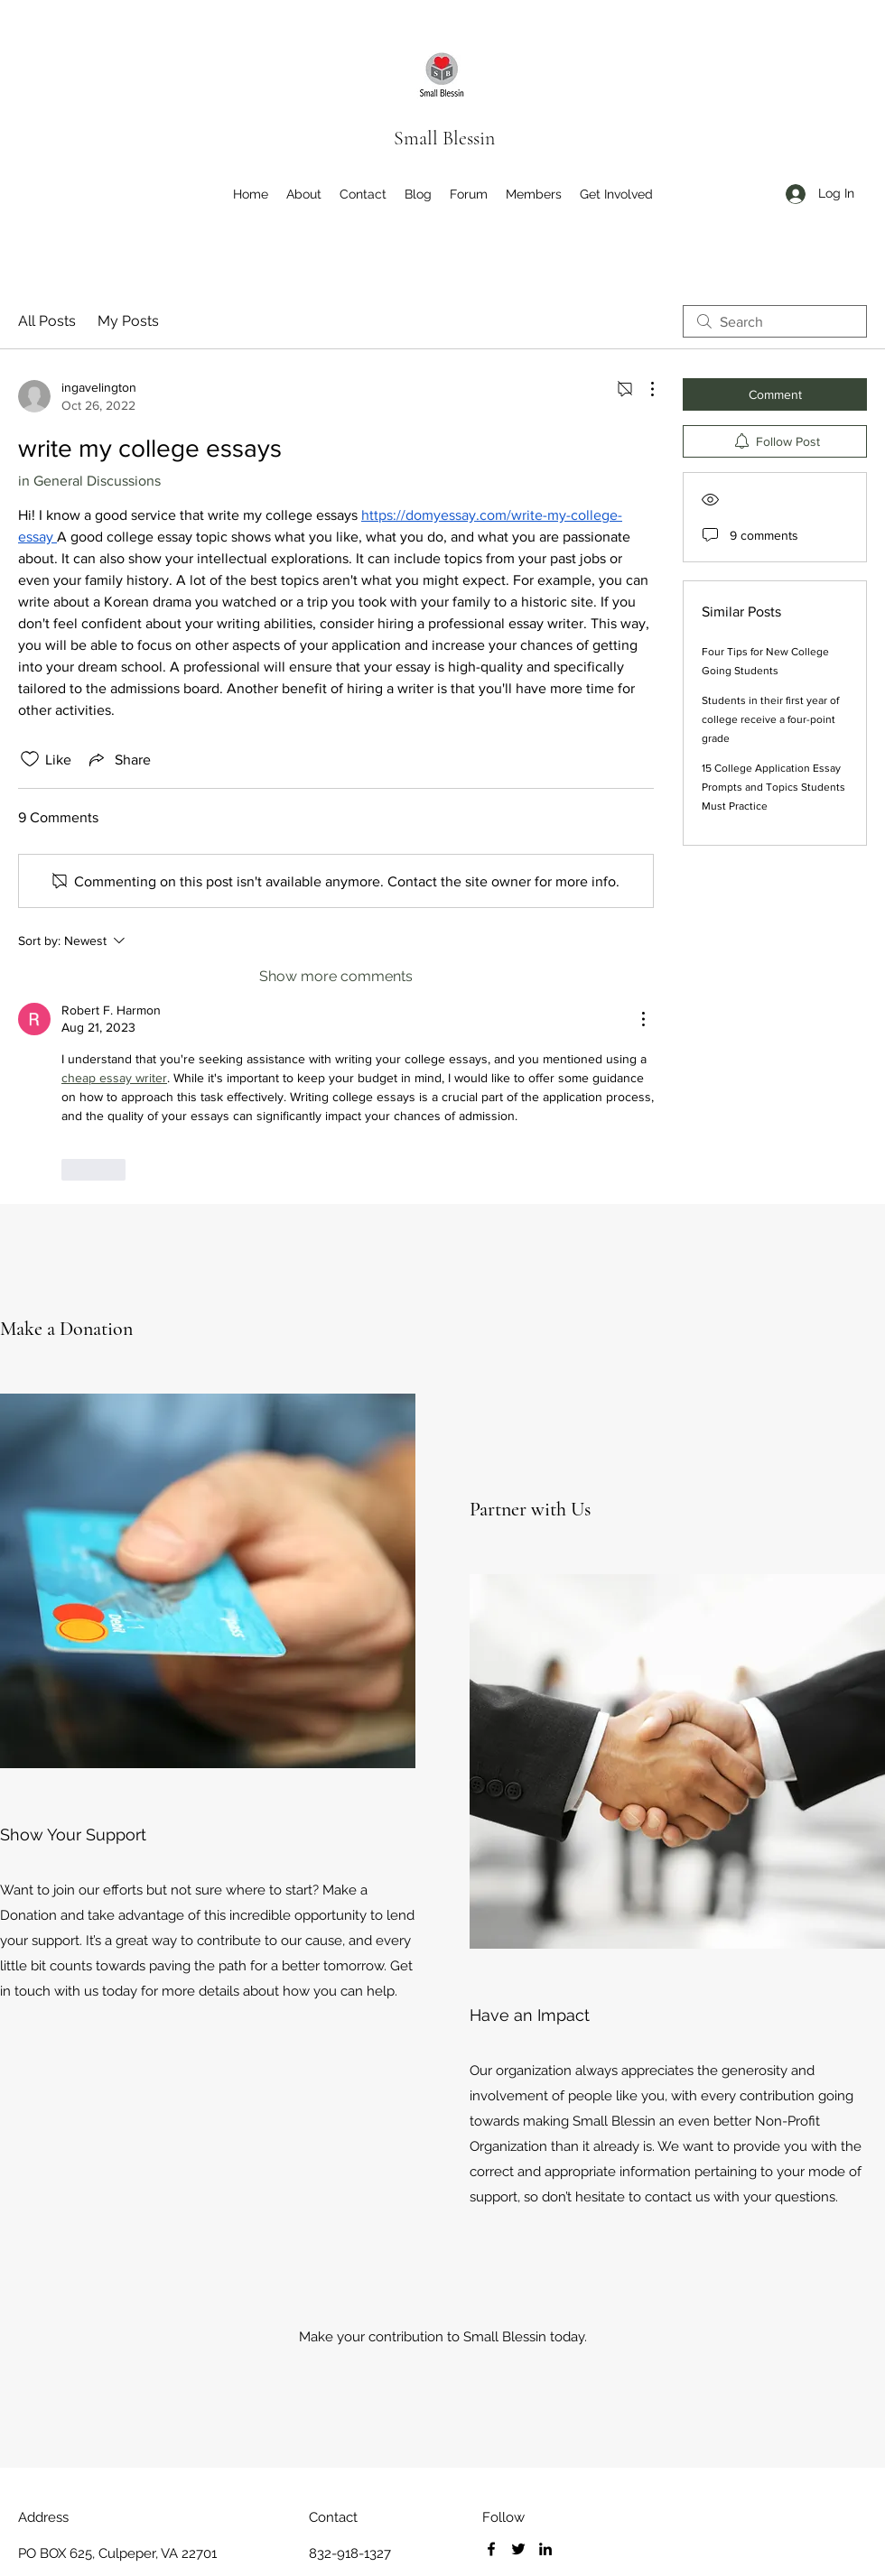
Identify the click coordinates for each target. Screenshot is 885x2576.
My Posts (128, 320)
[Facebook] (491, 2549)
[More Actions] (643, 389)
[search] (775, 321)
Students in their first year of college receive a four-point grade (770, 719)
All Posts (47, 320)
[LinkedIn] (545, 2549)
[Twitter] (518, 2549)
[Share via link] (118, 759)
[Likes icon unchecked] (30, 759)
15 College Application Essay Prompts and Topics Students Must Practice (773, 787)
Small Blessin (444, 138)
